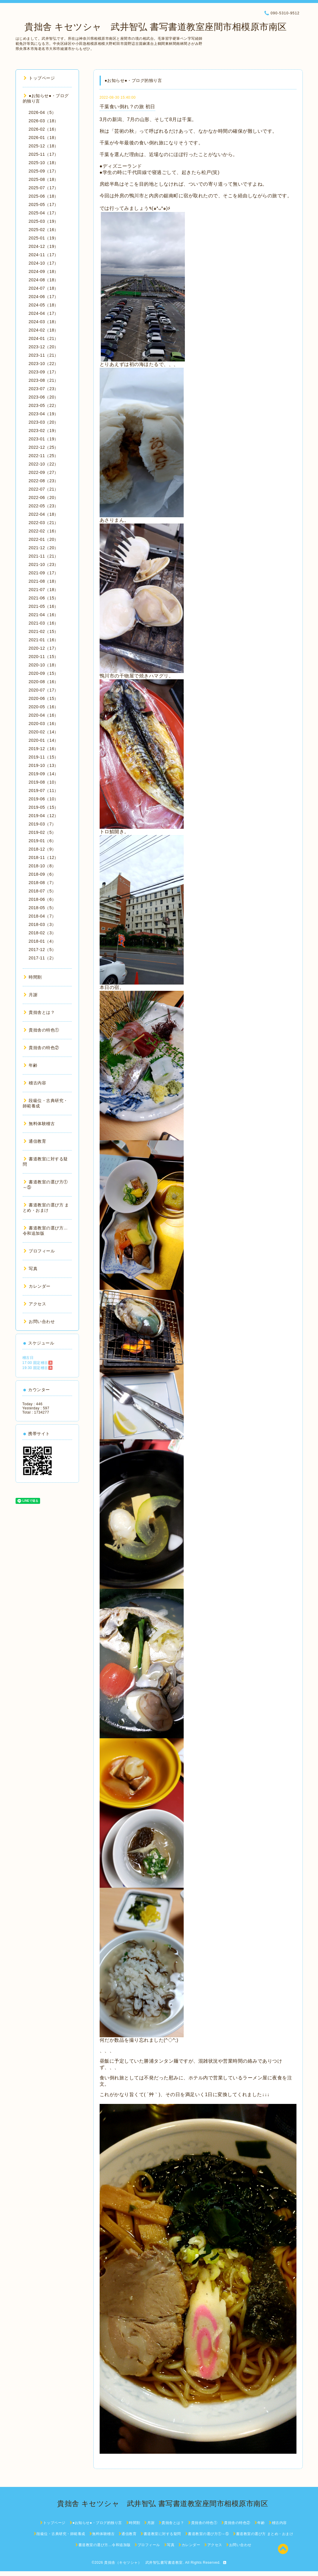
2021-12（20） (44, 547)
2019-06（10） (44, 798)
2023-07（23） (44, 388)
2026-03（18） (44, 120)
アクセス (35, 1303)
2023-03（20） (44, 422)
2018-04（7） (42, 916)
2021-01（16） (44, 639)
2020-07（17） (44, 690)
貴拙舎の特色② (41, 1047)
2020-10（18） (44, 665)
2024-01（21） (44, 338)
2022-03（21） (44, 522)
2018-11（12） (44, 857)
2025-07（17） (44, 187)
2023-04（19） (44, 413)
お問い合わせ (39, 1321)
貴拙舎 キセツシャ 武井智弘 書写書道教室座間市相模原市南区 (151, 27)
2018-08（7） (42, 882)
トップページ (39, 78)
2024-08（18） (44, 279)
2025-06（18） (44, 196)
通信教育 (35, 1141)
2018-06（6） (42, 899)
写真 (31, 1268)
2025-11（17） (44, 154)
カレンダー (37, 1286)
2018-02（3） (42, 932)
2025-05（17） (44, 204)
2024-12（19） (44, 246)
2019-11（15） (44, 757)
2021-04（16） (44, 614)
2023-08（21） (44, 380)
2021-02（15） (44, 631)
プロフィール (39, 1251)
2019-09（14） (44, 773)
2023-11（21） (44, 355)
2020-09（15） (44, 673)
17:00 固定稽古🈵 (37, 1363)
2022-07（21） (44, 489)
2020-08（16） (44, 681)
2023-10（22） (44, 363)
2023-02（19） (44, 430)
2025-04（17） (44, 212)
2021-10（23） (44, 564)
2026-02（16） (44, 129)
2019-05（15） (44, 807)
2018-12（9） (42, 849)
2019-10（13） (44, 765)
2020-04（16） (44, 715)
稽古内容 (35, 1083)
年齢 (31, 1065)
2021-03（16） (44, 623)
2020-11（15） (44, 656)
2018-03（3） (42, 924)
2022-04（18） (44, 514)
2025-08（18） (44, 179)
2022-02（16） (44, 531)
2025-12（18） (44, 146)
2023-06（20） (44, 397)
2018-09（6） (42, 874)
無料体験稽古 (39, 1123)
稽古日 (28, 1358)
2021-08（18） (44, 581)
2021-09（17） (44, 572)
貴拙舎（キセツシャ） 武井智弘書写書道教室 (143, 2562)
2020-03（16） (44, 723)
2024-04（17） (44, 313)
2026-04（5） (42, 112)
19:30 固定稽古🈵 (37, 1368)
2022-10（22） (44, 464)
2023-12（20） (44, 346)
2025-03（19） (44, 221)
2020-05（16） (44, 706)
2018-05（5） (42, 907)
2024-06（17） (44, 296)
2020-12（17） (44, 648)
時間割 (33, 977)
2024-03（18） (44, 321)
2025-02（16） (44, 229)
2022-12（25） (44, 447)
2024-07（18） (44, 288)
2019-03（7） (42, 824)
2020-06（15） (44, 698)
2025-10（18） (44, 162)
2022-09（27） (44, 472)
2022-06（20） (44, 497)
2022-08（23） (44, 480)
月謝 (31, 994)
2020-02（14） (44, 732)
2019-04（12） (44, 815)
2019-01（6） (42, 840)
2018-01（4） (42, 941)
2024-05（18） (44, 305)
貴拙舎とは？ (39, 1012)
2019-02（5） (42, 832)
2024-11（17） (44, 254)
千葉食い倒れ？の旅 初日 (127, 106)
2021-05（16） (44, 606)
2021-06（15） (44, 598)
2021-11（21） (44, 556)
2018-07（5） (42, 891)
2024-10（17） (44, 263)
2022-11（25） (44, 455)
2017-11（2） (42, 958)
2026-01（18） (44, 137)
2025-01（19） (44, 238)
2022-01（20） (44, 539)
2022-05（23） (44, 505)
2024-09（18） (44, 271)
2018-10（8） (42, 865)
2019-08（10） (44, 782)
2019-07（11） (44, 790)
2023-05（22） (44, 405)
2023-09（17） (44, 372)
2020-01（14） (44, 740)
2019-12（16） (44, 748)
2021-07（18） (44, 589)
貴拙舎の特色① (41, 1030)
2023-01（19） (44, 439)
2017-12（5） (42, 949)
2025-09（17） (44, 171)
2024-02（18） (44, 330)
